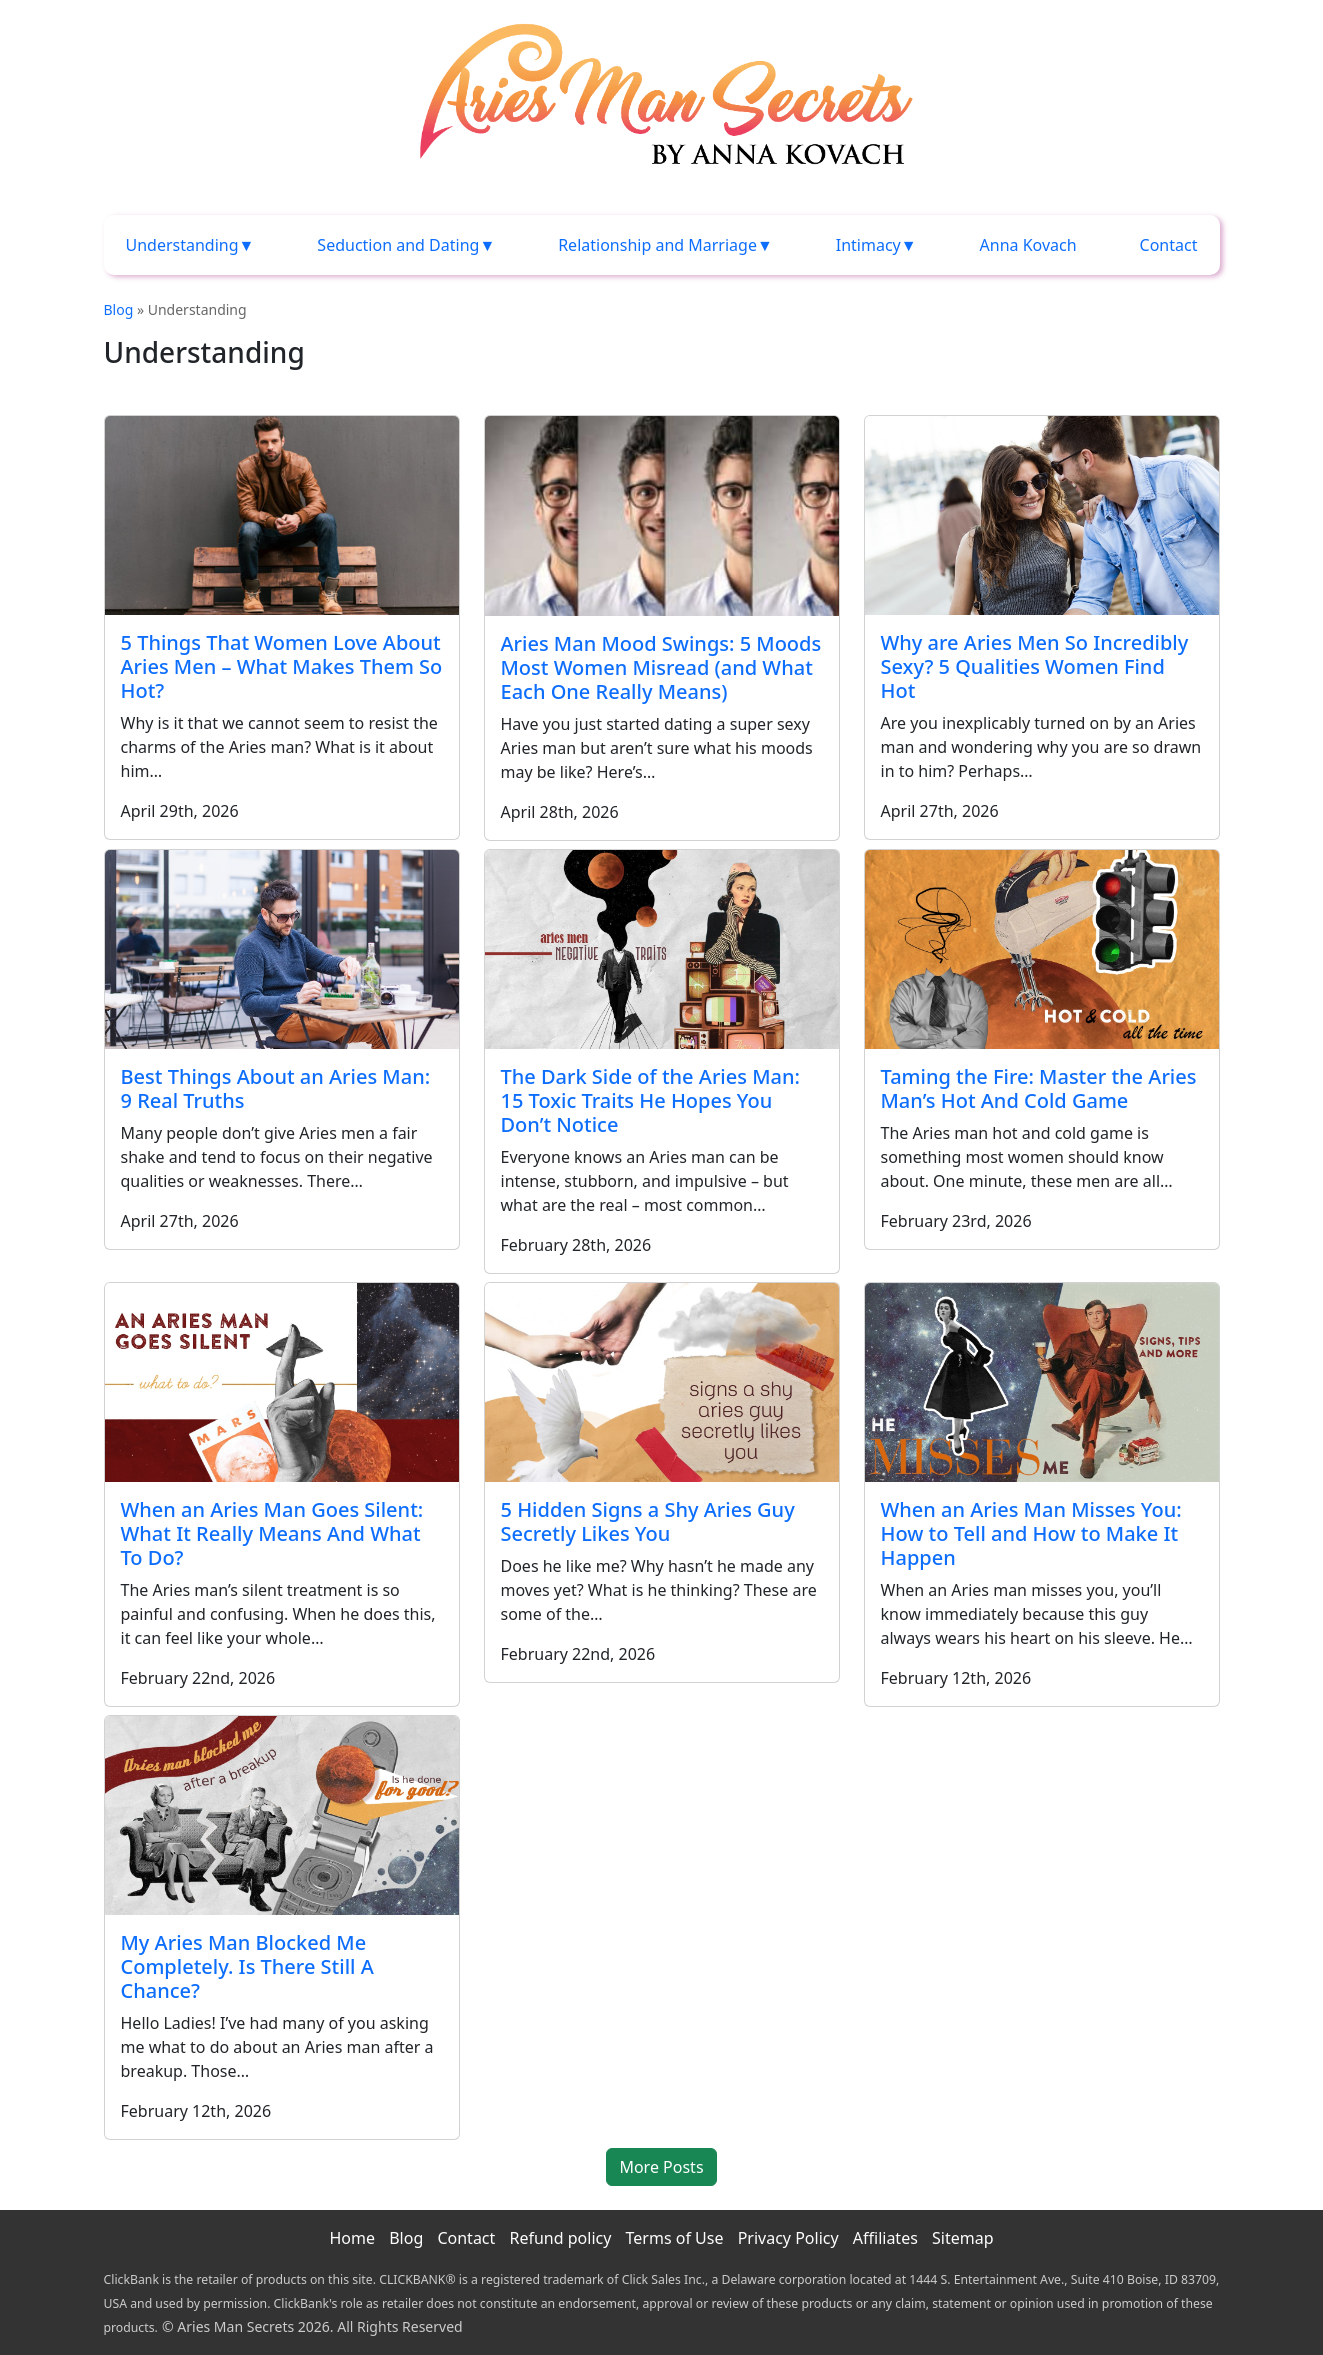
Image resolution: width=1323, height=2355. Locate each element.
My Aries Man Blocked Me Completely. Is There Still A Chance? (247, 1966)
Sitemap (963, 2238)
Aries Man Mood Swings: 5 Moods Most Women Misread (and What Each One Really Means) (661, 667)
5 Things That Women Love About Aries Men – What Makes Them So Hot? (282, 666)
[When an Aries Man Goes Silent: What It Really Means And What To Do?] (282, 1382)
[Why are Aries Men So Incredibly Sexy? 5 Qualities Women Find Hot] (1042, 515)
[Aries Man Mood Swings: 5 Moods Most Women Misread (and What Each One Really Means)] (662, 515)
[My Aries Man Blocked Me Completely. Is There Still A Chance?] (282, 1815)
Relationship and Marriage (657, 245)
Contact (1169, 245)
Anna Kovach (1028, 245)
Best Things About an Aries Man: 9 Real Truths (276, 1088)
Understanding (182, 245)
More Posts (661, 2167)
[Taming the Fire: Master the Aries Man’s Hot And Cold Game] (1042, 949)
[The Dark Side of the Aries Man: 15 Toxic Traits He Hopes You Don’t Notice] (662, 949)
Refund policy (560, 2238)
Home (352, 2238)
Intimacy (868, 245)
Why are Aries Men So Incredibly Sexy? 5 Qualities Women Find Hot (1035, 666)
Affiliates (885, 2238)
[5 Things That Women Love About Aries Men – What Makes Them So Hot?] (282, 515)
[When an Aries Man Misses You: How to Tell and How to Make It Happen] (1042, 1382)
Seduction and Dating (398, 245)
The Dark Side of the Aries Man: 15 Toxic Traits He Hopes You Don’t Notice (650, 1100)
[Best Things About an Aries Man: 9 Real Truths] (282, 949)
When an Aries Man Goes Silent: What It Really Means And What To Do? (272, 1533)
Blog (119, 309)
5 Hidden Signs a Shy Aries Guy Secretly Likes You (648, 1521)
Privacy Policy (788, 2238)
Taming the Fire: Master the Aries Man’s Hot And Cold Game (1039, 1088)
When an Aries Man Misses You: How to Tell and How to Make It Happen (1031, 1533)
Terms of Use (675, 2238)
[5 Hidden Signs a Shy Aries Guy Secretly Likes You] (662, 1382)
